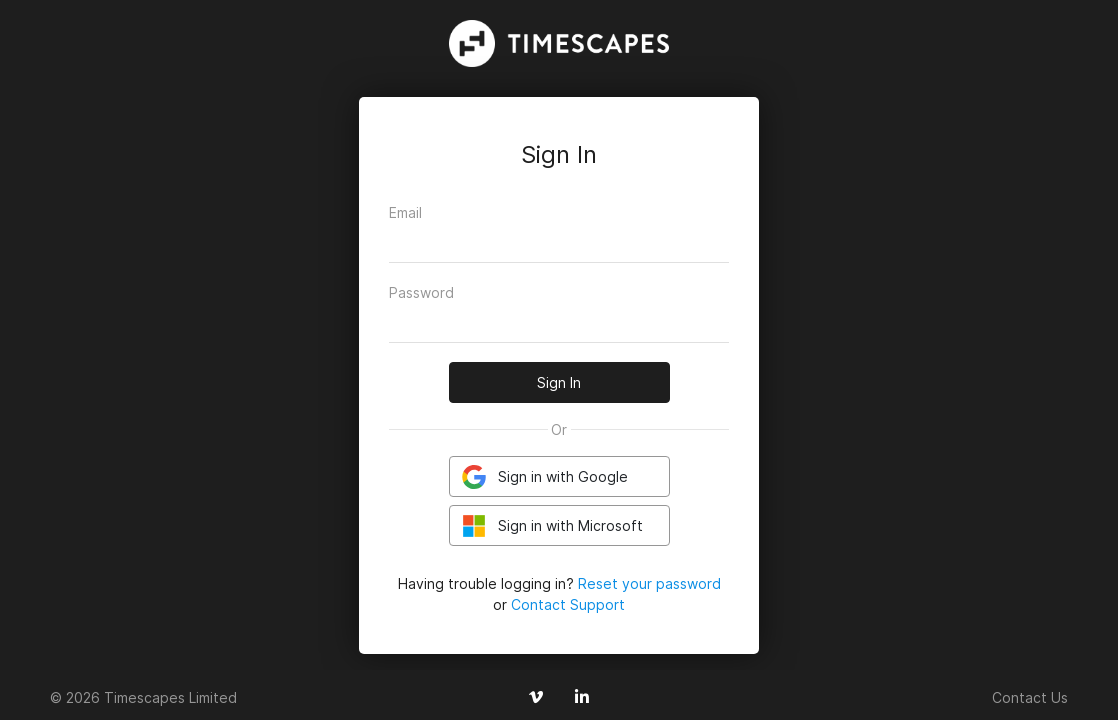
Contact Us (1030, 697)
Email (405, 212)
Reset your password (649, 583)
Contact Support (568, 604)
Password (421, 292)
